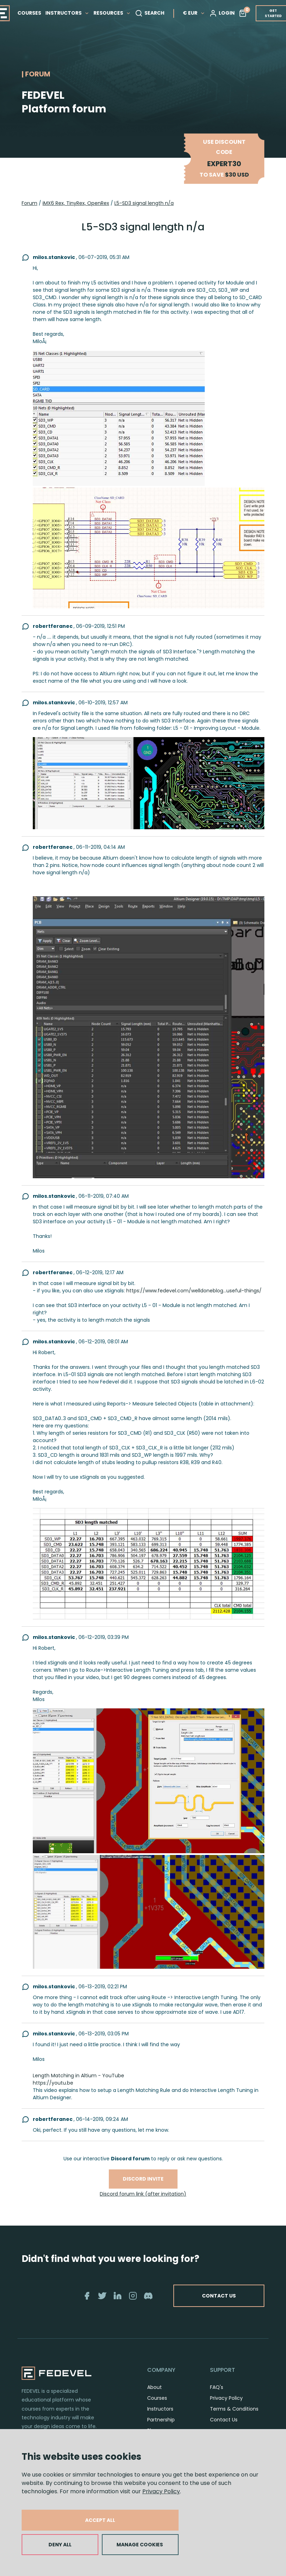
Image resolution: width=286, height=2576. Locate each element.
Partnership (161, 2419)
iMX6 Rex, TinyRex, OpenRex (76, 203)
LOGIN (222, 13)
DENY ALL (60, 2544)
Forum (29, 203)
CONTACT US (219, 2295)
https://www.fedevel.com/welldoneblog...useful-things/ (194, 1290)
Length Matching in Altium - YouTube (78, 2075)
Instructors (160, 2408)
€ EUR (194, 12)
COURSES (29, 12)
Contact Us (224, 2419)
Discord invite (143, 2178)
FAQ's (216, 2387)
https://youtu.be (53, 2082)
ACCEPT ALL (100, 2520)
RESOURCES (112, 12)
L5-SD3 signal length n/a (144, 203)
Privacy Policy (161, 2491)
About (154, 2387)
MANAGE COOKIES (139, 2544)
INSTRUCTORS (67, 12)
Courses (157, 2398)
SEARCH (149, 13)
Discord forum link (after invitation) (143, 2193)
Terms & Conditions (234, 2408)
